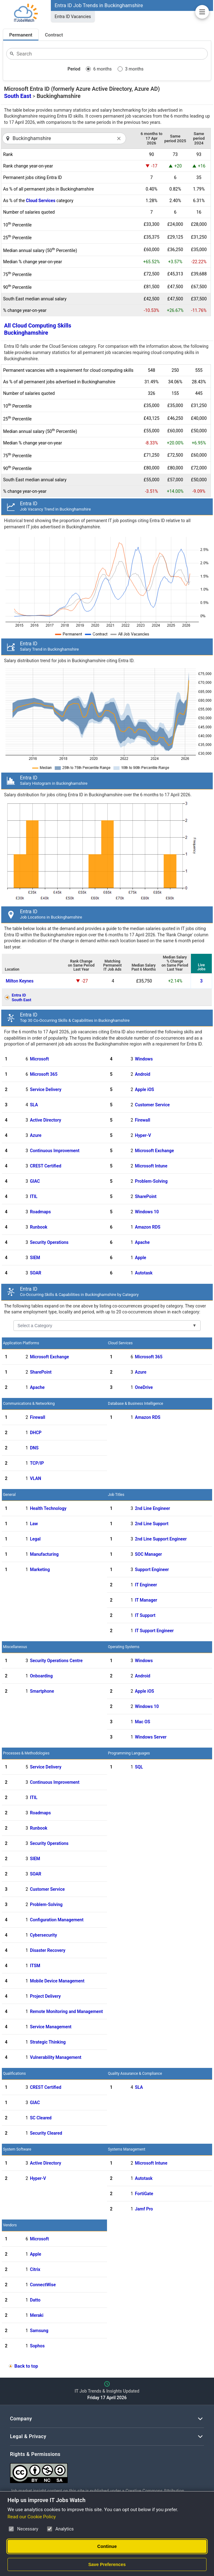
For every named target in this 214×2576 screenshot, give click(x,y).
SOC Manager (148, 1554)
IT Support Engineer (154, 1630)
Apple (140, 1257)
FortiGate (144, 2193)
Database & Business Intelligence (135, 1403)
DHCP (35, 1432)
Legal (35, 1538)
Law (34, 1523)
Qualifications (14, 2073)
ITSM (35, 1965)
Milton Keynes (19, 980)
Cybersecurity (43, 1935)
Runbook (38, 1227)
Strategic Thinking (48, 2042)
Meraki (36, 2315)
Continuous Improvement (55, 1150)
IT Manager (146, 1600)
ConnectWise (43, 2284)
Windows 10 (147, 1211)
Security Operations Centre (56, 1660)
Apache (142, 1242)
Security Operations (49, 1242)
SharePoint (146, 1196)
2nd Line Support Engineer (161, 1538)
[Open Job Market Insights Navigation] (202, 12)
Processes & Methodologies (26, 1753)
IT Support (145, 1615)
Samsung (39, 2330)
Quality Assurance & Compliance (135, 2073)
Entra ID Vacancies (73, 16)
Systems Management (126, 2149)
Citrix (35, 2269)
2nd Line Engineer (152, 1508)
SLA (34, 1104)
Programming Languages (129, 1753)
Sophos (37, 2345)
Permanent (20, 35)
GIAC (35, 1181)
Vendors (10, 2225)
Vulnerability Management (55, 2057)
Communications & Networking (29, 1403)
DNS (34, 1447)
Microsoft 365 (43, 1074)
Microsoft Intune (151, 1165)
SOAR (35, 1272)
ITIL (33, 1196)
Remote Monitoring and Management (66, 2011)
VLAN (35, 1478)
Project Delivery (45, 1996)
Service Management (50, 2026)
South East (17, 96)
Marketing (40, 1569)
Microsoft (39, 1058)
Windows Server (151, 1736)
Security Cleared (46, 2133)
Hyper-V (143, 1135)
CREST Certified (45, 1165)
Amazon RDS (148, 1227)
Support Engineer (152, 1569)
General (9, 1494)
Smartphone (42, 1691)
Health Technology (48, 1508)
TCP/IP (37, 1463)
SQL (139, 1766)
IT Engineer (146, 1584)
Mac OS (142, 1721)
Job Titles (116, 1494)
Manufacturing (44, 1554)
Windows (144, 1058)
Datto (35, 2299)
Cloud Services (40, 200)
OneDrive (144, 1387)
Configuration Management (57, 1919)
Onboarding (41, 1675)
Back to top (26, 2366)
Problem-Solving (151, 1181)
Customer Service (152, 1104)
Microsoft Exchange (154, 1150)
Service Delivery (45, 1089)
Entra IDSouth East (21, 997)
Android (142, 1074)
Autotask (144, 1272)
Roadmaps (40, 1211)
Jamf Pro (144, 2208)
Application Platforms (21, 1343)
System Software (17, 2149)
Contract (54, 35)
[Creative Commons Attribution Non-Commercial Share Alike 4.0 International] (103, 2470)
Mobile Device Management (57, 1980)
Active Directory (45, 1120)
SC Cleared (40, 2117)
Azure (35, 1135)
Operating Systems (123, 1647)
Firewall (142, 1120)
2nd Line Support (151, 1523)
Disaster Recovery (48, 1950)
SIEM (35, 1257)
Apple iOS (144, 1089)
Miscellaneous (15, 1647)
